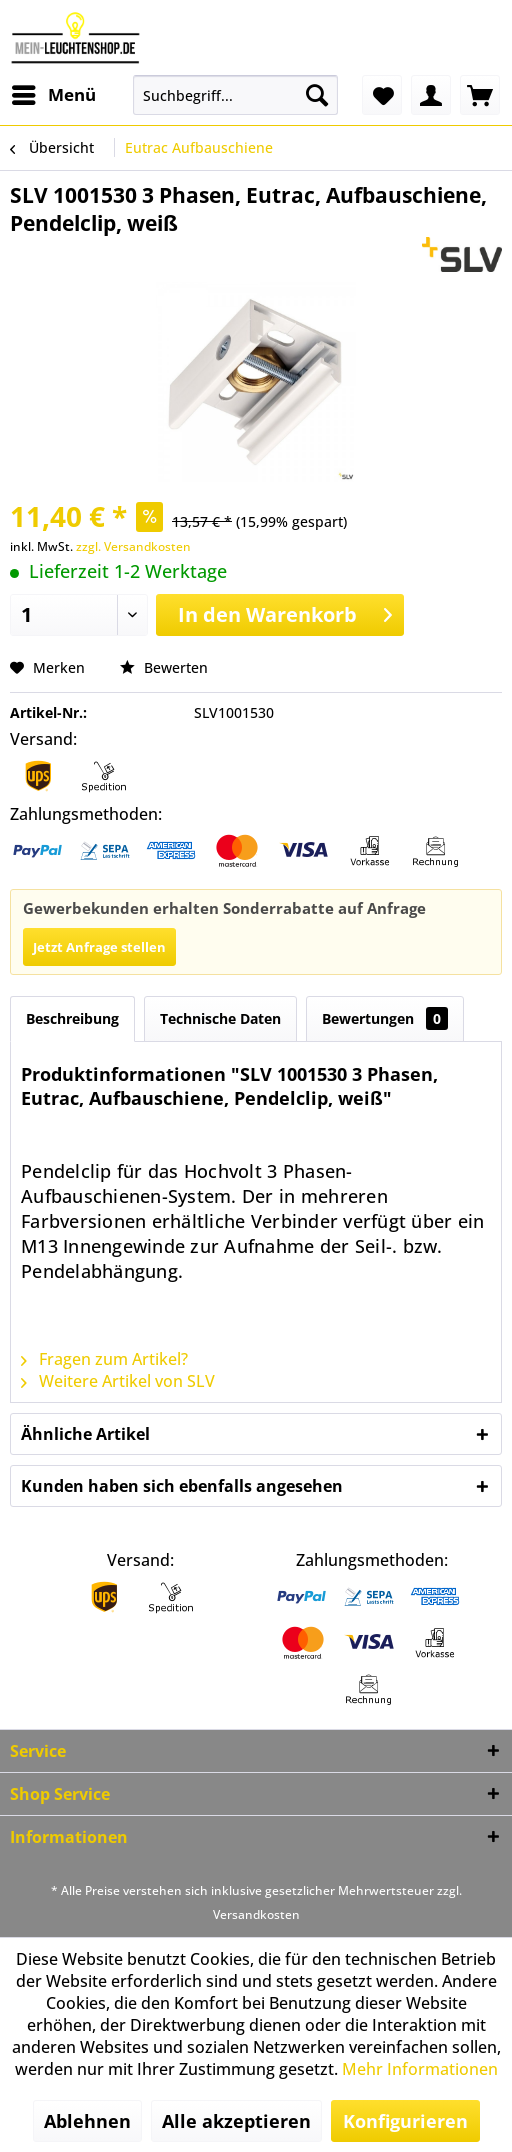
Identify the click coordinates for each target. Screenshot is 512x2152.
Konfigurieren (405, 2121)
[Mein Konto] (431, 95)
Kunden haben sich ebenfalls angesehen (182, 1486)
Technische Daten (220, 1018)
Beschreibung (72, 1018)
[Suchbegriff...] (235, 95)
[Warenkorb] (480, 95)
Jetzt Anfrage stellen (99, 947)
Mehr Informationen (420, 2069)
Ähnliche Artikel (85, 1434)
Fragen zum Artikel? (104, 1359)
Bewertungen (385, 1018)
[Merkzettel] (382, 95)
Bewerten (164, 667)
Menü (54, 92)
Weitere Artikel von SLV (118, 1381)
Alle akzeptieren (236, 2121)
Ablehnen (87, 2121)
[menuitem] (53, 95)
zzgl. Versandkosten (133, 546)
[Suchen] (317, 95)
